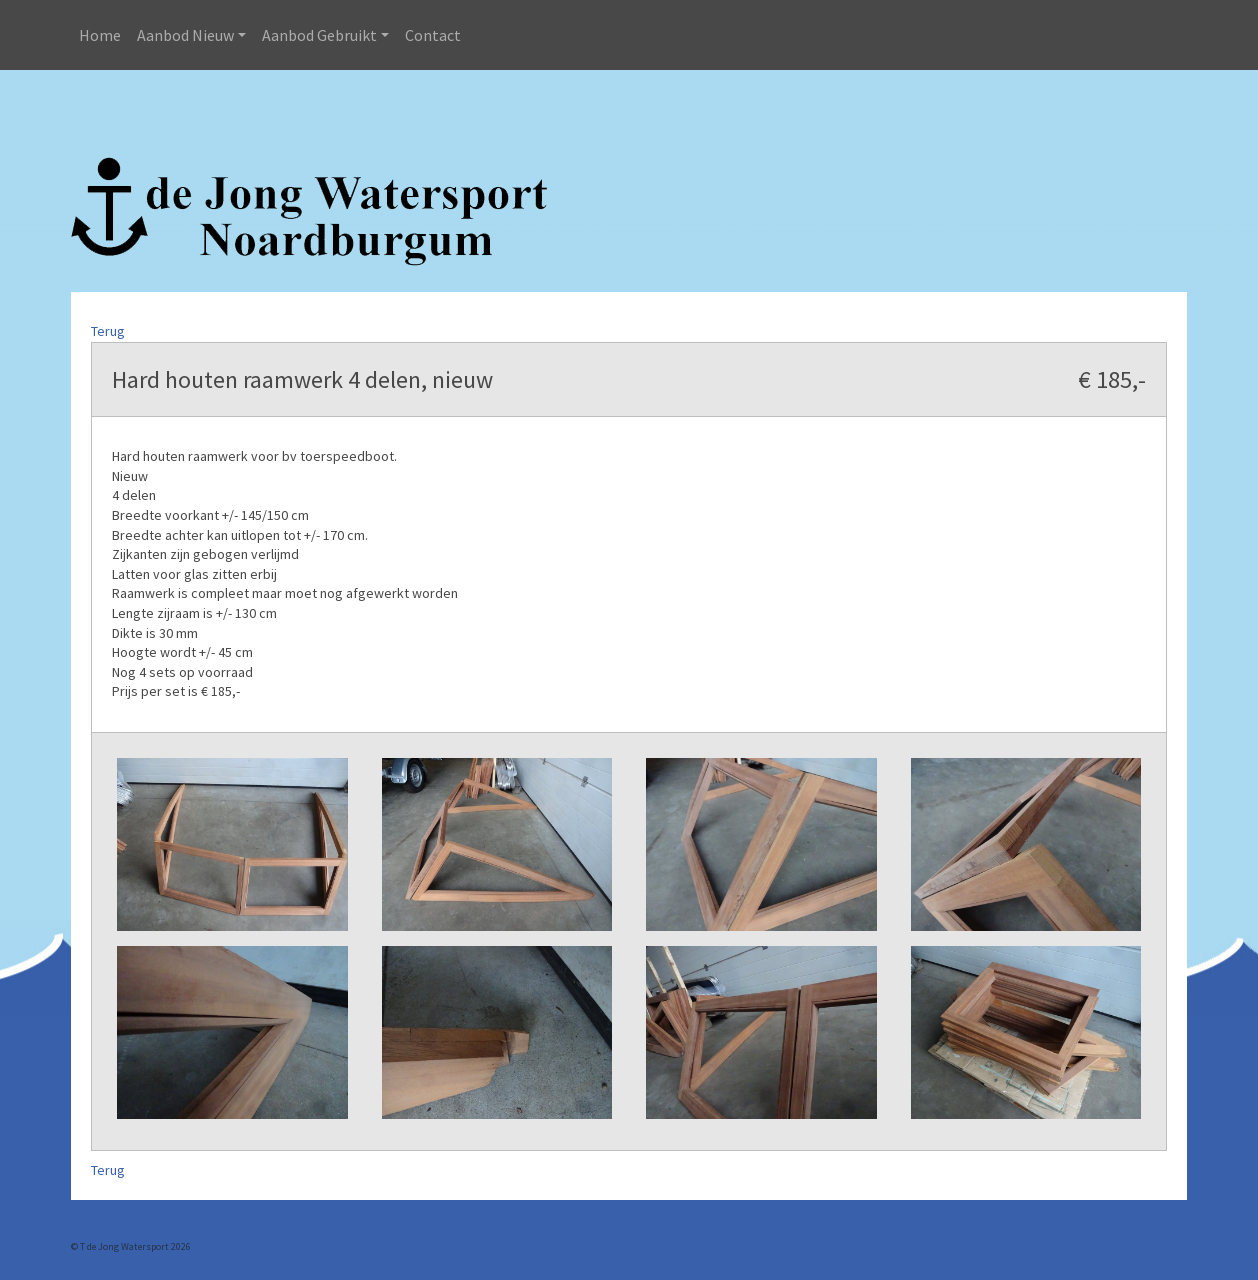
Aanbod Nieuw (185, 35)
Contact (433, 35)
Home (100, 35)
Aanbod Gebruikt (319, 35)
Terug (108, 331)
